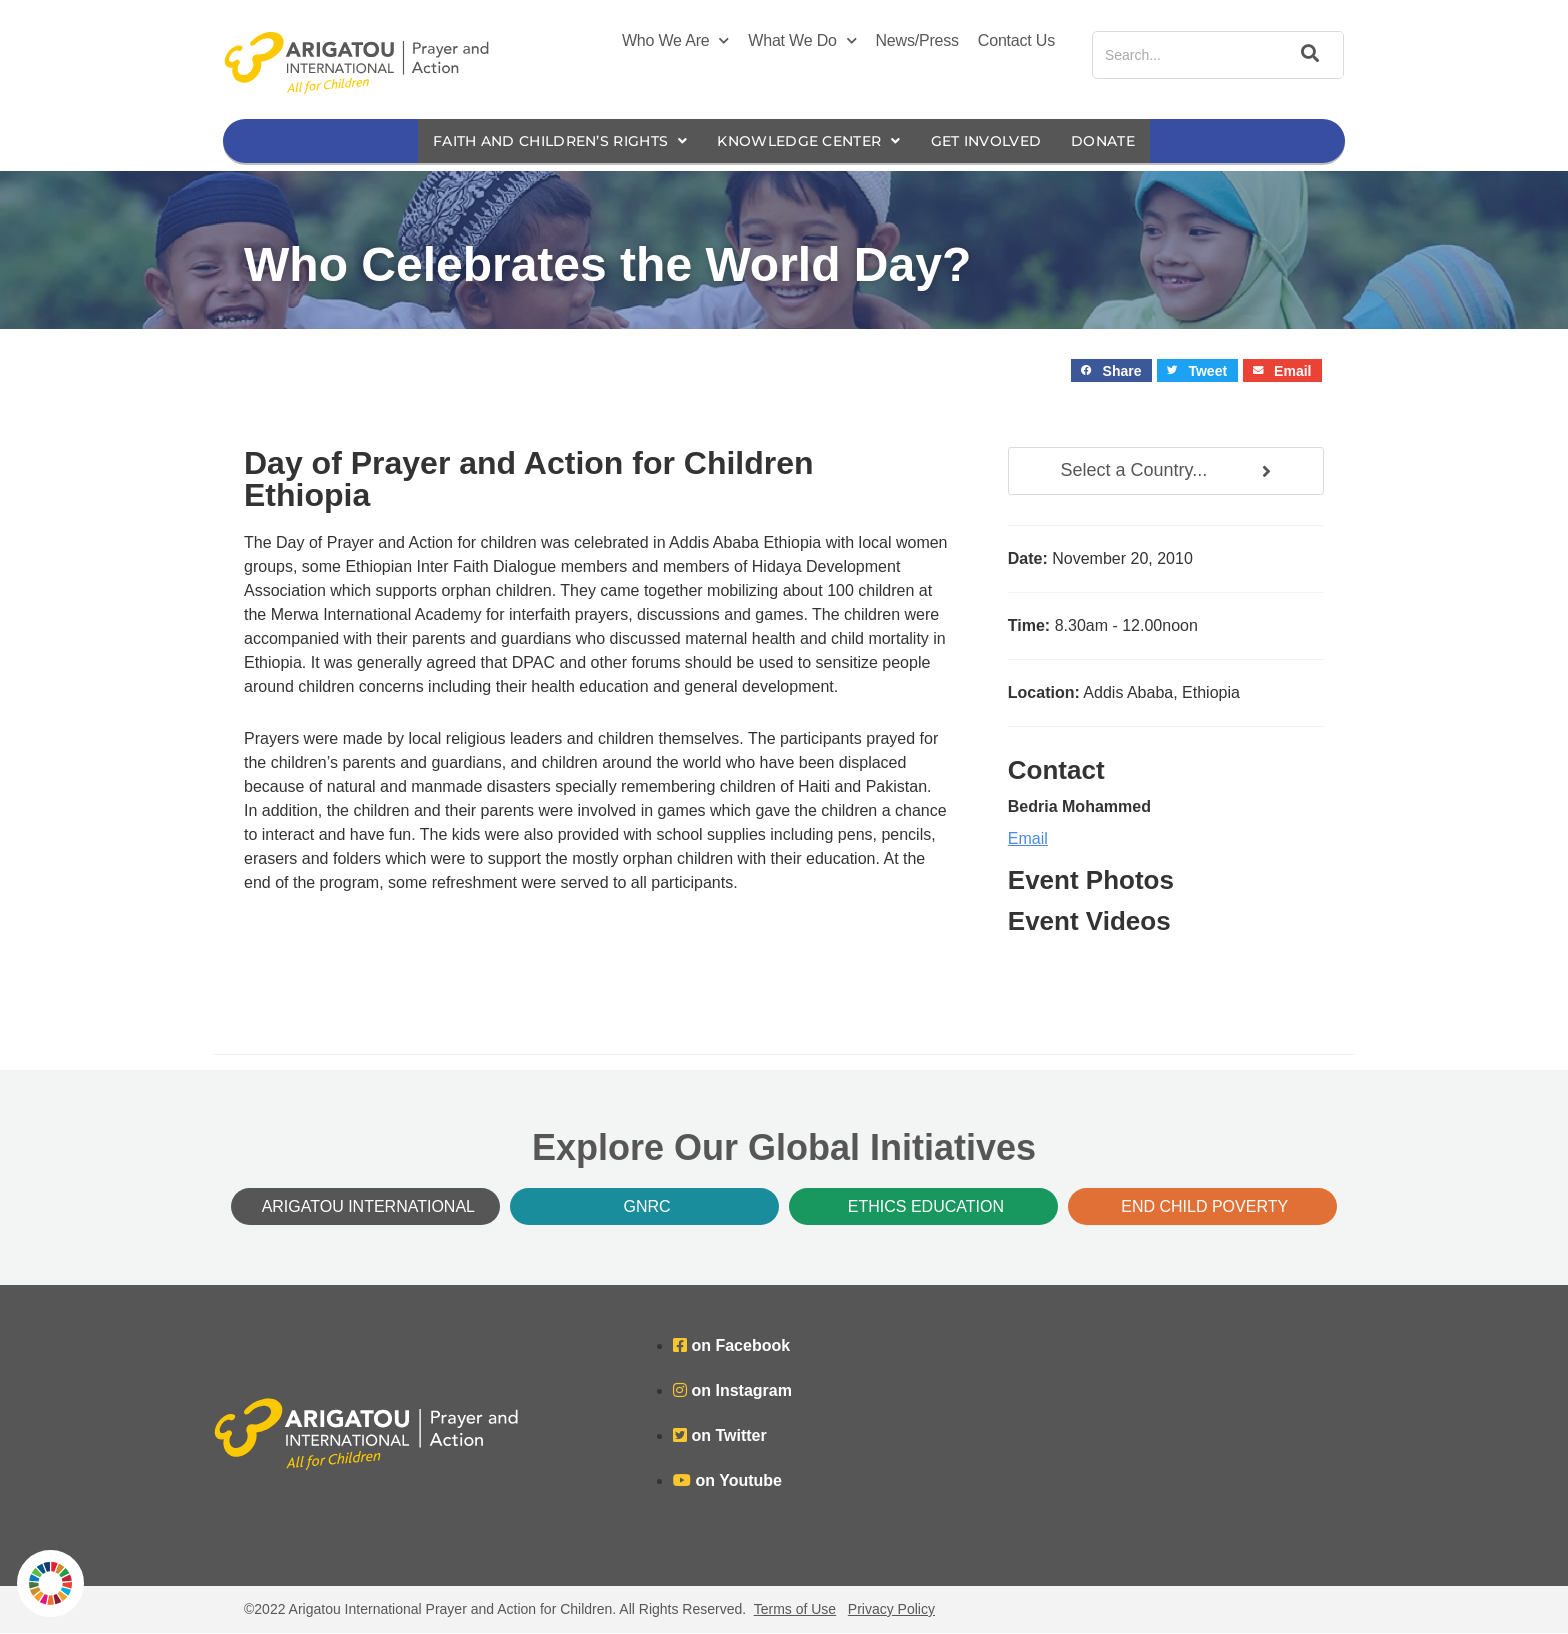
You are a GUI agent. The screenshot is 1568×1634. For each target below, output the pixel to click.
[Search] (1307, 55)
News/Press (917, 40)
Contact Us (1016, 40)
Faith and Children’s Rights (546, 141)
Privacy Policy (891, 1610)
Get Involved (1001, 141)
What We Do (802, 41)
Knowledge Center (811, 141)
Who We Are (675, 41)
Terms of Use (795, 1610)
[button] (1111, 371)
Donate (1125, 141)
